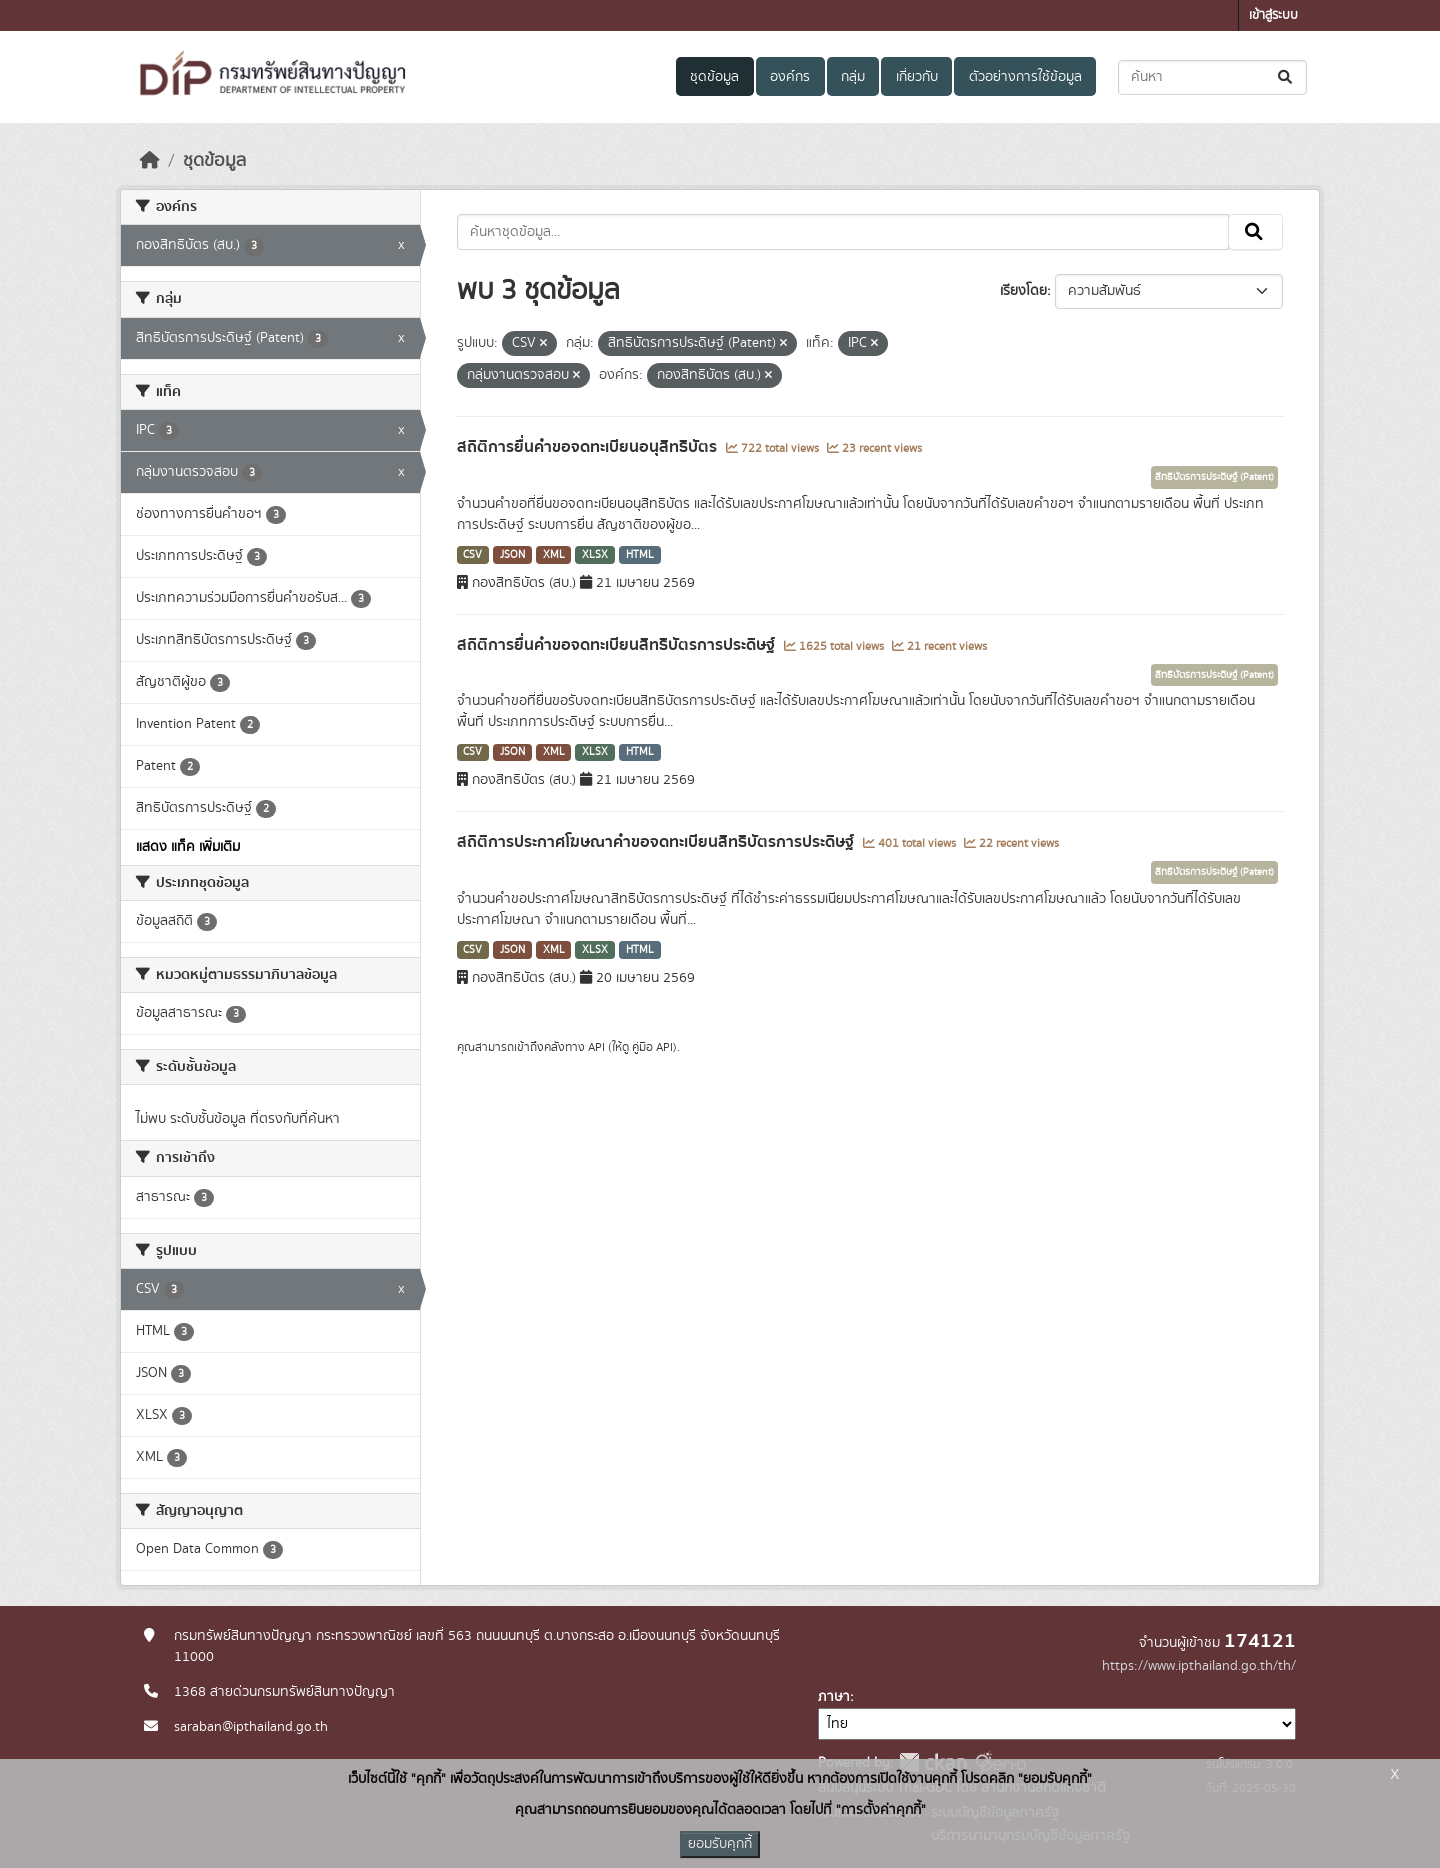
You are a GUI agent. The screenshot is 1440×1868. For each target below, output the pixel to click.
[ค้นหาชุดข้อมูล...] (1212, 77)
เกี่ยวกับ (917, 77)
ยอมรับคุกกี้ (720, 1844)
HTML (640, 555)
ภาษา (834, 1697)
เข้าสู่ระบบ (1273, 15)
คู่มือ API (652, 1047)
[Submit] (1286, 77)
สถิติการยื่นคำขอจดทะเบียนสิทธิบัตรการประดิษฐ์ (618, 645)
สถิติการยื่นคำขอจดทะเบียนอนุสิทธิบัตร (589, 447)
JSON (512, 555)
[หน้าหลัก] (150, 161)
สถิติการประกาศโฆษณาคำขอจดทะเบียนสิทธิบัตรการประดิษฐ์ (657, 842)
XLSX (595, 555)
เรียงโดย (1023, 291)
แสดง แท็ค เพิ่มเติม (188, 847)
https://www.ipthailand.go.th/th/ (1199, 1666)
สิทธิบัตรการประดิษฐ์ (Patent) (1214, 477)
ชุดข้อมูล (714, 77)
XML (554, 555)
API (596, 1047)
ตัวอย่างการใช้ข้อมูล (1025, 77)
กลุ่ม (853, 77)
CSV (472, 555)
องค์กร (790, 77)
